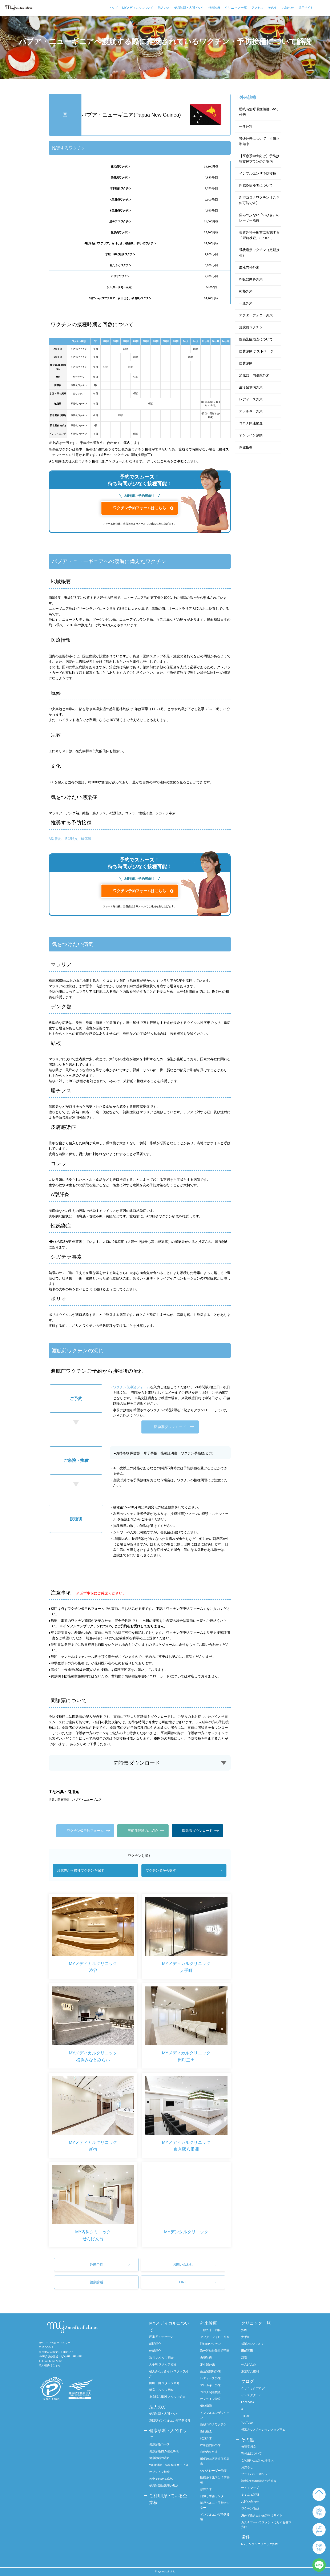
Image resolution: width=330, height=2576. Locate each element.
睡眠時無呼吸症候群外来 (215, 2461)
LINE (183, 2282)
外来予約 (319, 2547)
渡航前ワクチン (251, 327)
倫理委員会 (248, 2446)
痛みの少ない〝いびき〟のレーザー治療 (259, 217)
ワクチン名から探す (161, 1870)
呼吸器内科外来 (251, 279)
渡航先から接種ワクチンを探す (80, 1870)
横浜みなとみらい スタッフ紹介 (168, 2374)
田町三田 (247, 2350)
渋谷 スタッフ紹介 (161, 2357)
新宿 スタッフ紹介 (161, 2389)
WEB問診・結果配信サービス (168, 2465)
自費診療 (246, 363)
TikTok (245, 2416)
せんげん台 (248, 2364)
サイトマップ (250, 2488)
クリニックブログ (253, 2388)
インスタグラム (251, 2395)
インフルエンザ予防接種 (257, 173)
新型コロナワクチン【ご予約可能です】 (259, 200)
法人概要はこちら (50, 2365)
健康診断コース (159, 2444)
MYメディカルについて (137, 7)
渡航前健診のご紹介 (143, 1830)
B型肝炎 (71, 839)
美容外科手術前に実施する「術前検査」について (259, 235)
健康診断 (96, 2282)
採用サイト (305, 7)
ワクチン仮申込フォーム (131, 1387)
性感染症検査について (256, 185)
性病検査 (206, 2431)
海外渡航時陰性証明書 (215, 2350)
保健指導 (246, 447)
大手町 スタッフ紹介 (163, 2364)
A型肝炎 (55, 839)
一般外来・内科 (210, 2330)
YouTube (247, 2422)
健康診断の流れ (159, 2458)
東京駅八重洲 (250, 2371)
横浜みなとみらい (253, 2343)
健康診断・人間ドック (189, 7)
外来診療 (214, 7)
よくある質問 (250, 2494)
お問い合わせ (183, 2264)
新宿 (244, 2357)
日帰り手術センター (213, 2496)
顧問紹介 (155, 2343)
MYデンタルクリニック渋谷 (259, 2544)
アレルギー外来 (251, 411)
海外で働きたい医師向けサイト (261, 2515)
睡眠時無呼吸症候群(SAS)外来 (258, 111)
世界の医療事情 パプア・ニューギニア (75, 1799)
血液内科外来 (249, 267)
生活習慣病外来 (251, 387)
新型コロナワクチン (213, 2424)
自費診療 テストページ (256, 351)
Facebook (247, 2402)
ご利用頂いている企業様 (168, 2499)
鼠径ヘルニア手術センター (215, 2505)
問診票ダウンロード (170, 1427)
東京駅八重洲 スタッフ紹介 (167, 2396)
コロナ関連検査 (251, 423)
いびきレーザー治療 (213, 2470)
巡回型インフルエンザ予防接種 (169, 2420)
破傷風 (86, 839)
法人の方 (164, 7)
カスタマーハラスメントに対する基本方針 (266, 2525)
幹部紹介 (155, 2350)
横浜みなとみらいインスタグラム (263, 2429)
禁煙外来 (206, 2489)
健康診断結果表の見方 (164, 2485)
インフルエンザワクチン (215, 2415)
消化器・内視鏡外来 (254, 375)
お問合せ (319, 2529)
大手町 (245, 2337)
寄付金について (251, 2453)
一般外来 (246, 303)
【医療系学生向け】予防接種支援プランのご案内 (259, 158)
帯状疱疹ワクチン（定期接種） (259, 252)
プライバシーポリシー (256, 2474)
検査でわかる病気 (161, 2478)
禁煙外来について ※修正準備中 (259, 141)
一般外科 (246, 126)
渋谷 (244, 2330)
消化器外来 (207, 2364)
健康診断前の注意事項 (164, 2451)
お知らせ (288, 7)
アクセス (257, 7)
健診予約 (319, 2512)
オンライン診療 (251, 435)
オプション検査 (159, 2472)
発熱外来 (246, 291)
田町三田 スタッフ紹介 (164, 2383)
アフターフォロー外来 (256, 315)
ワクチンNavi (250, 2508)
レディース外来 (251, 399)
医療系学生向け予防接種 (215, 2480)
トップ (113, 7)
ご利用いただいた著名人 (257, 2460)
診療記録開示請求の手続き (259, 2481)
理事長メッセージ (161, 2336)
